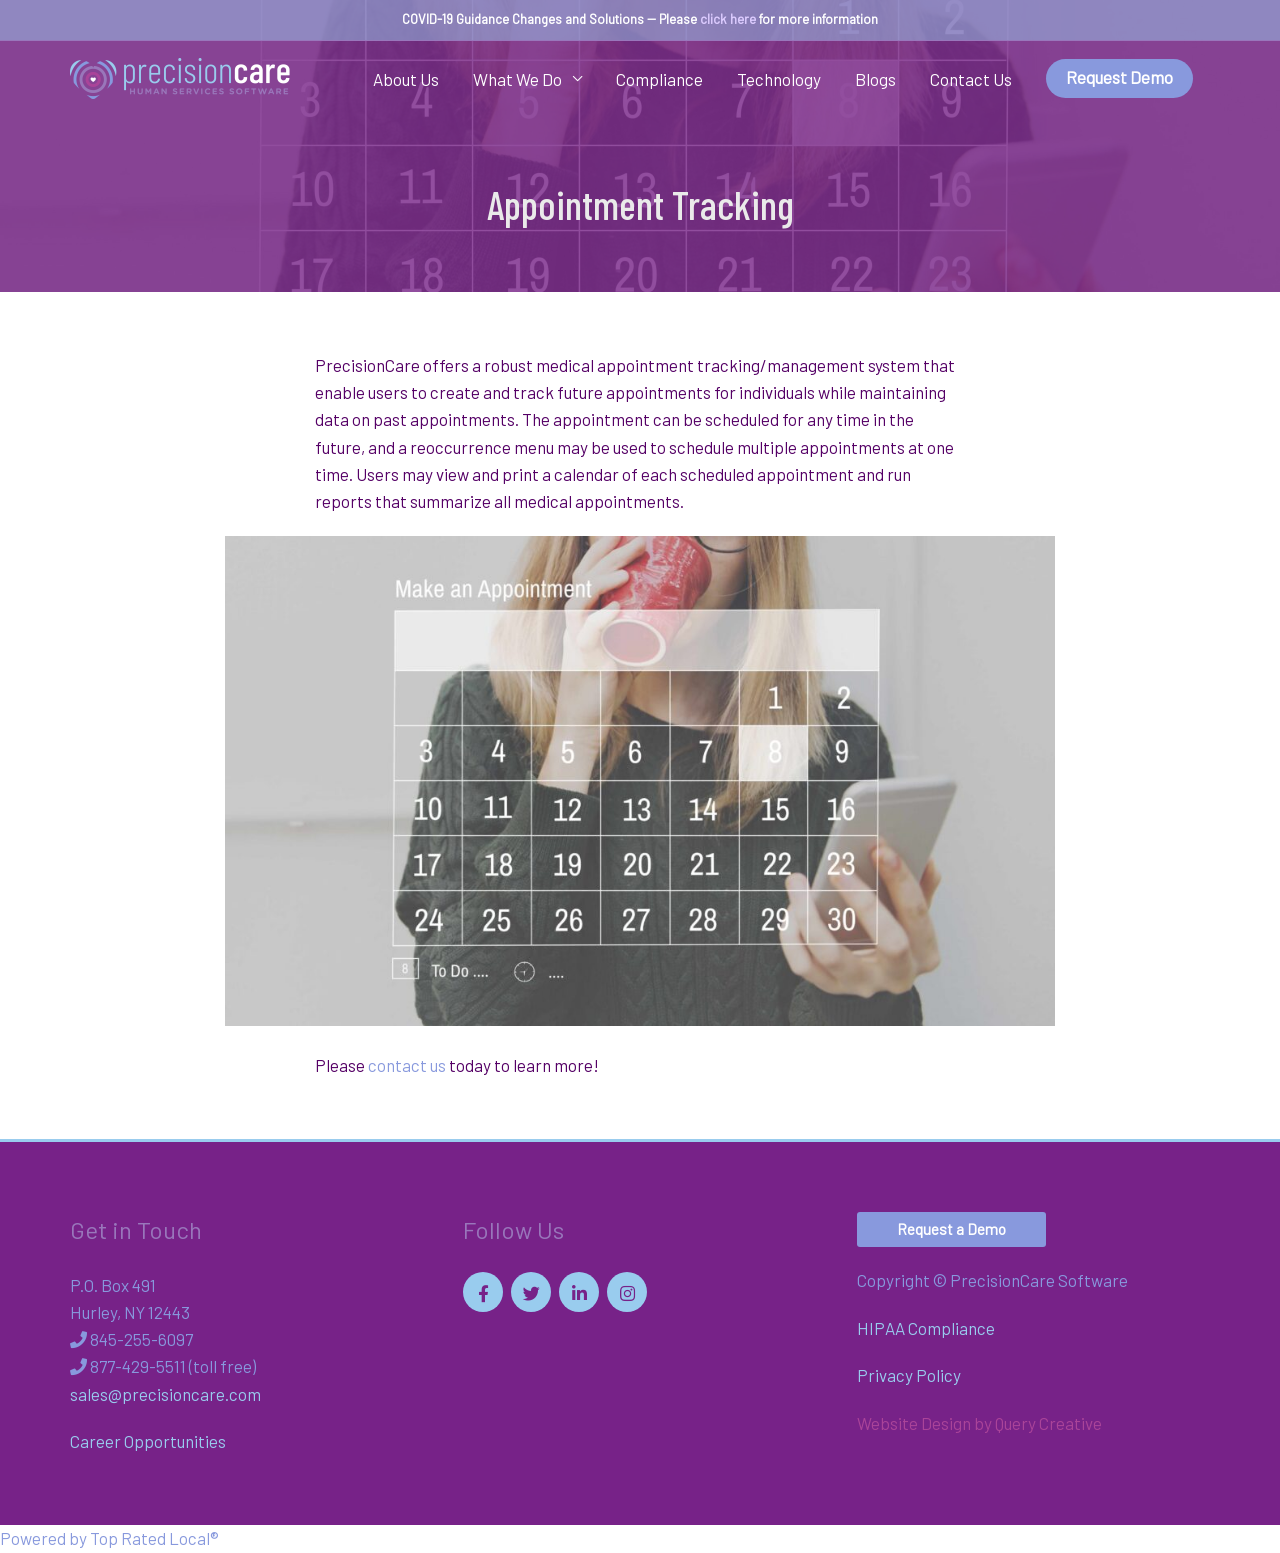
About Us (406, 79)
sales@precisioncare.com (165, 1394)
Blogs (875, 79)
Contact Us (971, 79)
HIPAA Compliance (926, 1328)
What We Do (517, 79)
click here (728, 19)
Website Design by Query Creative (979, 1423)
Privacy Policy (909, 1375)
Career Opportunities (148, 1441)
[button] (951, 1229)
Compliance (659, 79)
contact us (407, 1065)
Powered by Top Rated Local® (109, 1538)
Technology (779, 79)
